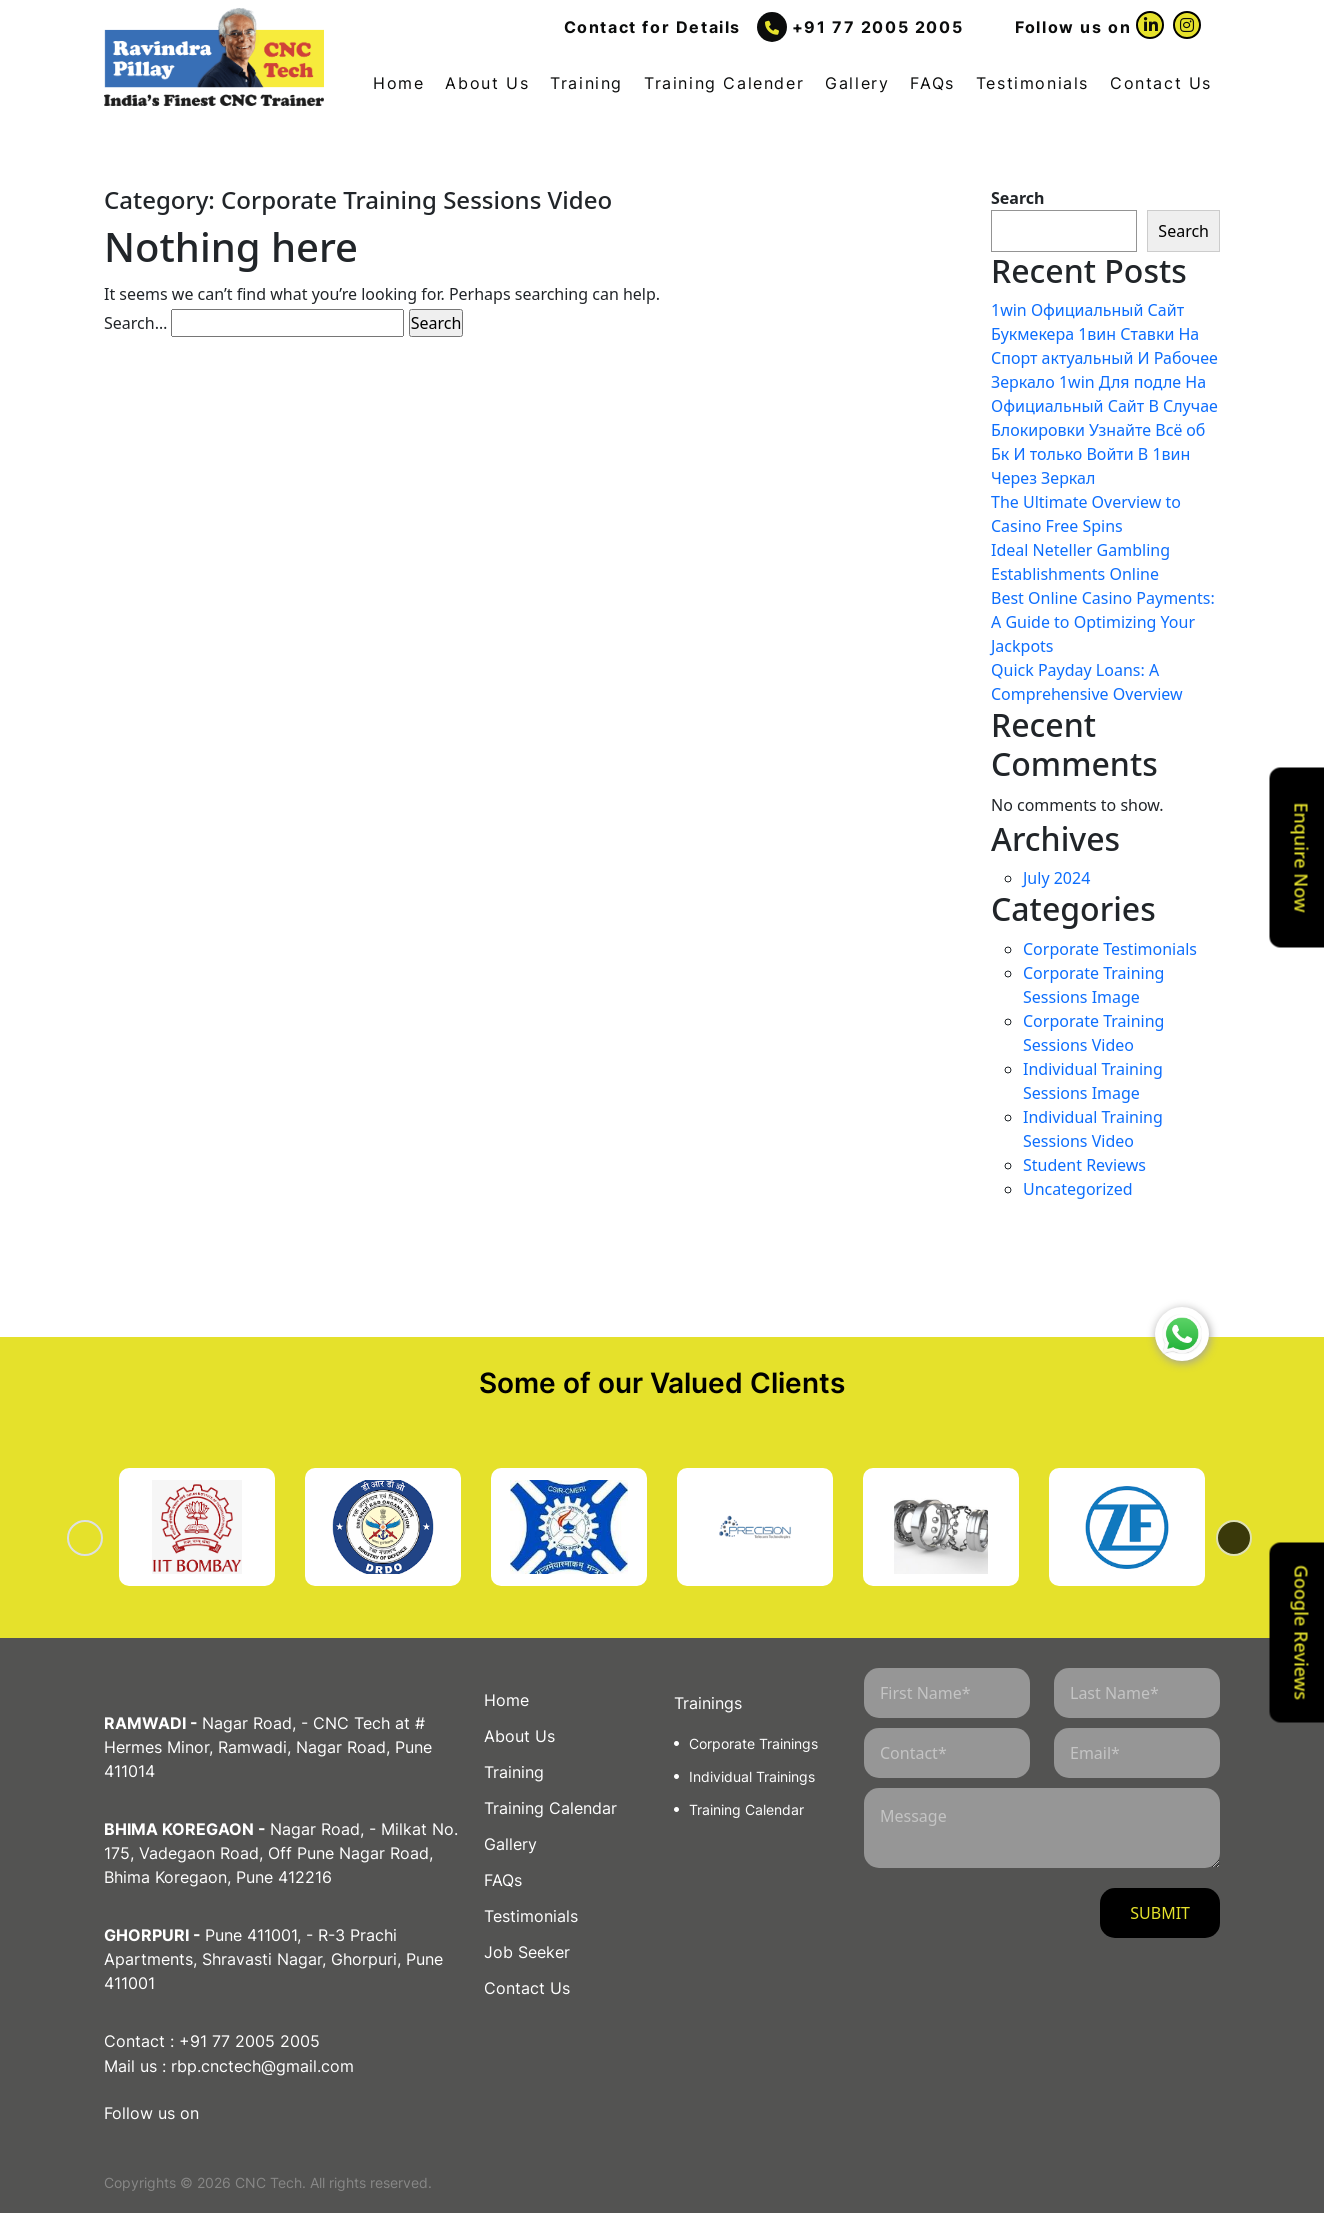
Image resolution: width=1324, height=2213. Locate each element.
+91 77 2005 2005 (878, 27)
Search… (135, 323)
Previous (110, 1538)
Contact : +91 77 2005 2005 (212, 2040)
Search (1017, 198)
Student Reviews (1084, 1165)
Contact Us (1161, 83)
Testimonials (1032, 83)
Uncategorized (1078, 1189)
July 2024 (1056, 878)
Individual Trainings (752, 1776)
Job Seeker (527, 1952)
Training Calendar (550, 1808)
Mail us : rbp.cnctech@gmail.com (229, 2064)
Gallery (857, 83)
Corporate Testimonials (1110, 949)
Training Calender (724, 83)
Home (398, 83)
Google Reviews (1302, 1632)
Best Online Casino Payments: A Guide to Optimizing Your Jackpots (1103, 622)
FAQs (932, 83)
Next (1214, 1538)
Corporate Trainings (753, 1743)
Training (586, 83)
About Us (487, 83)
